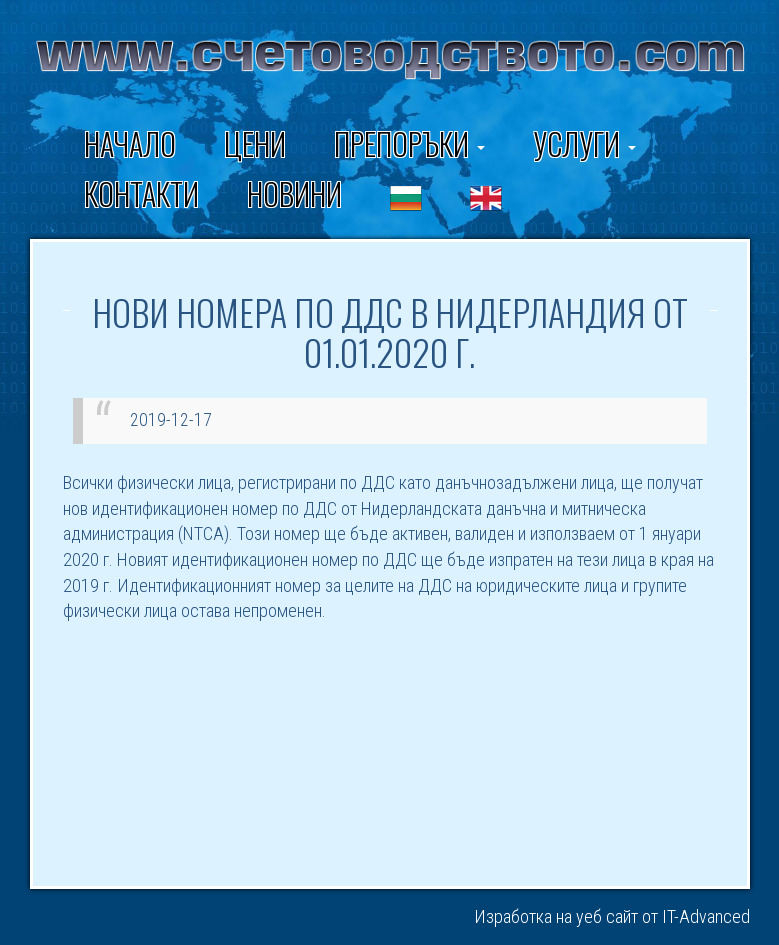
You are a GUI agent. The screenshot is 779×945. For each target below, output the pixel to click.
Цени (255, 143)
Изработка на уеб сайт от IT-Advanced (612, 916)
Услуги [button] (584, 143)
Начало (130, 143)
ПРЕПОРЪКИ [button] (409, 143)
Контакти (141, 193)
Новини (294, 193)
